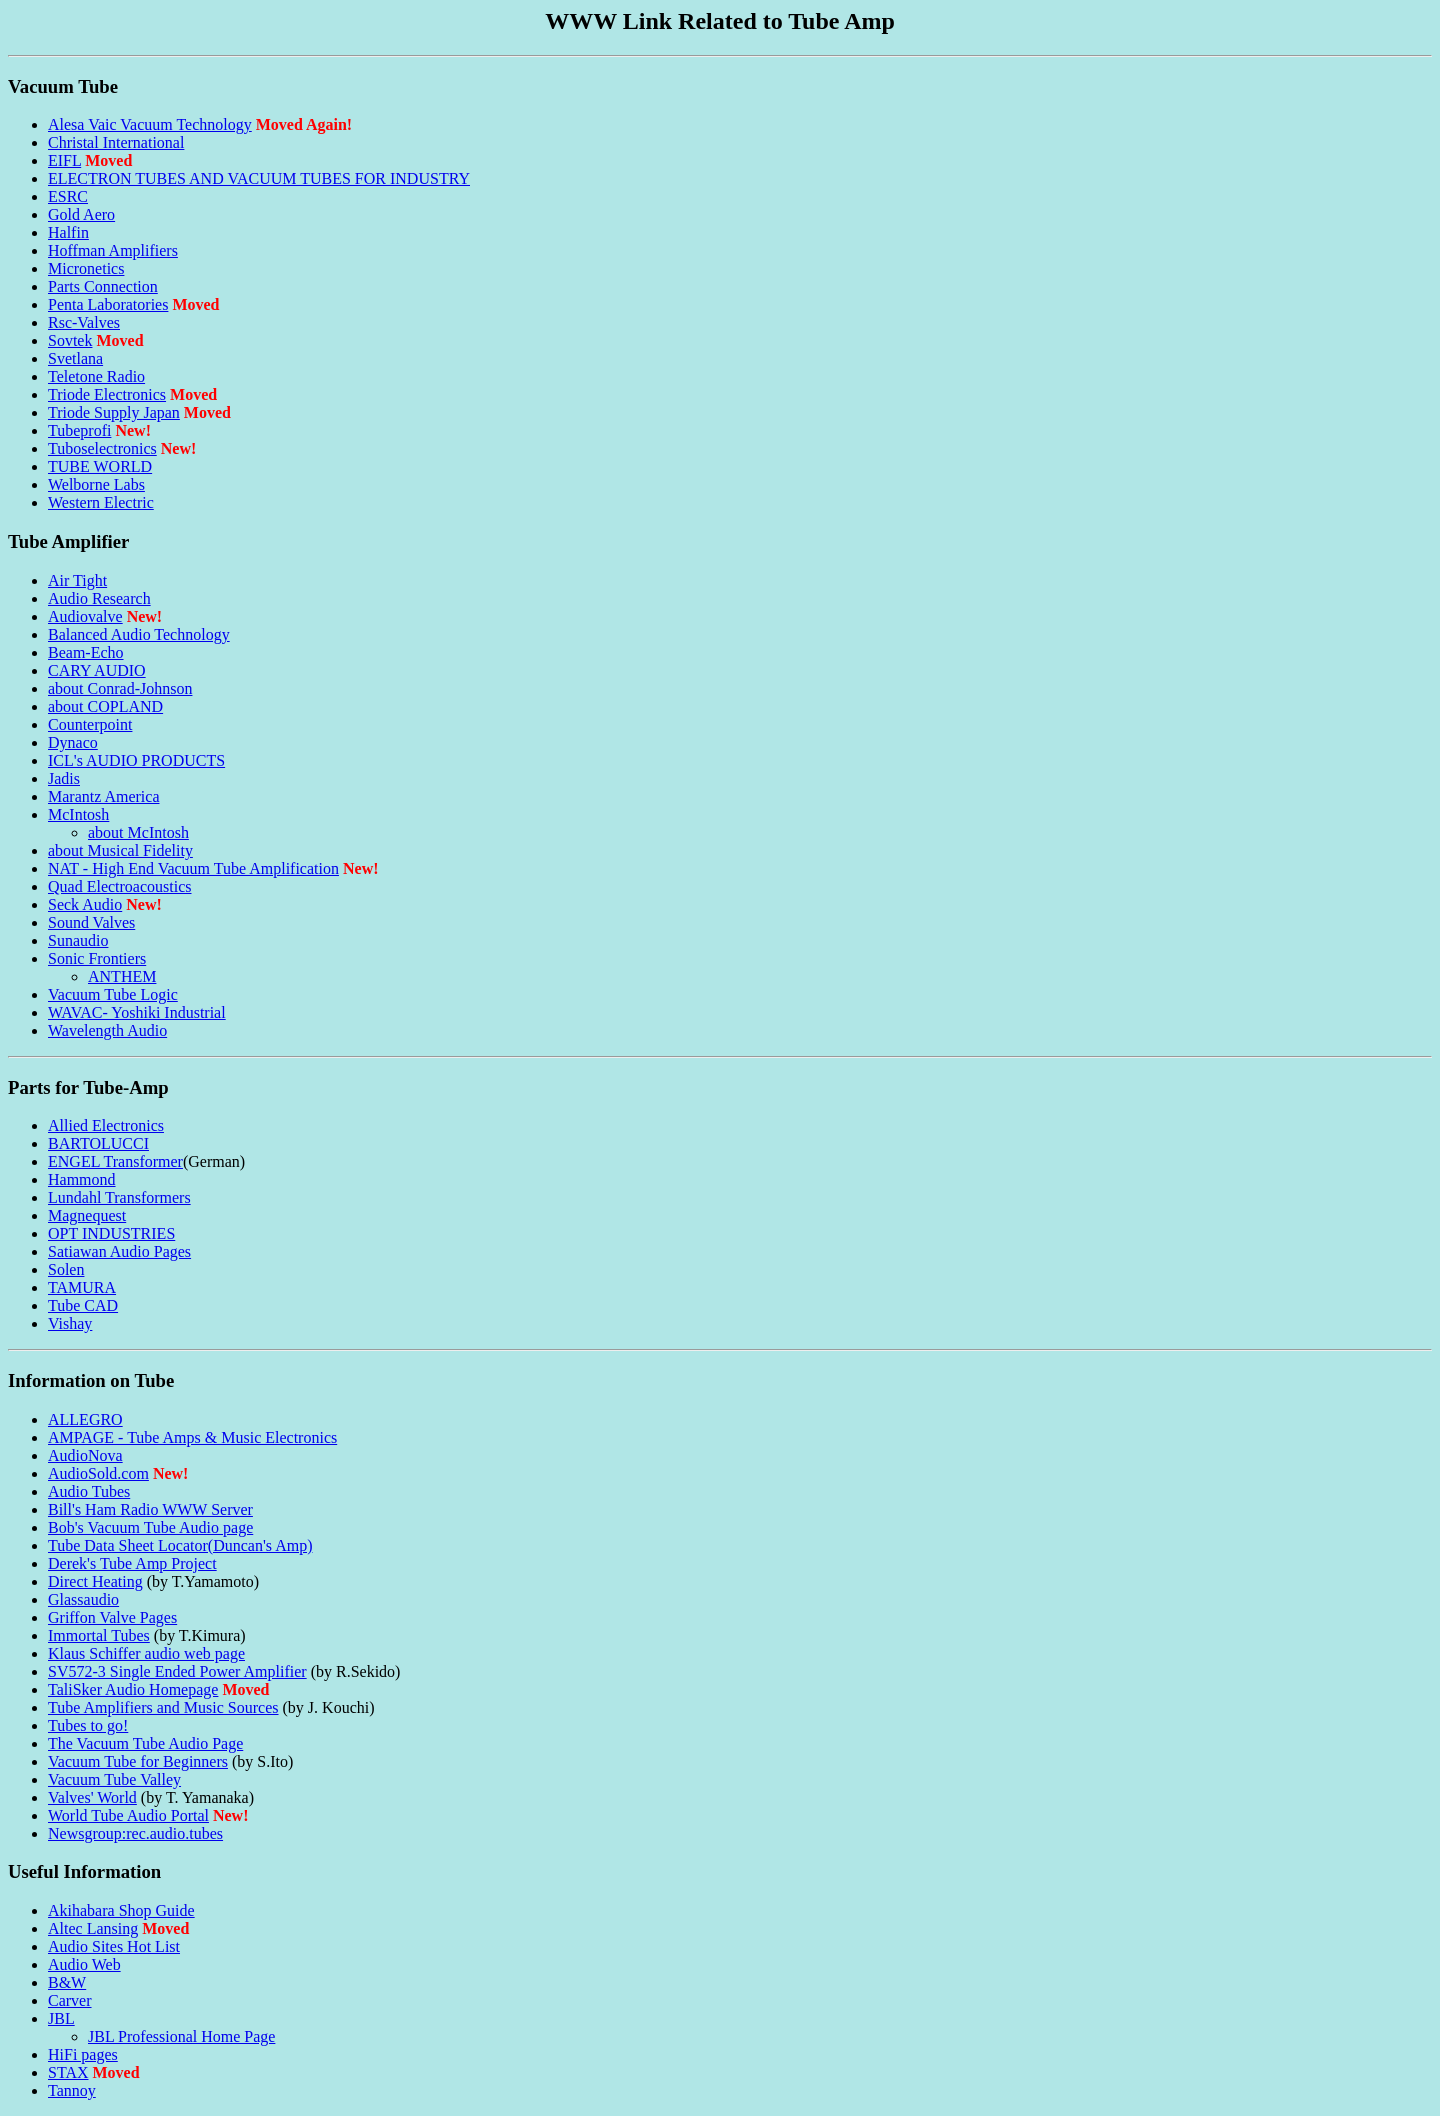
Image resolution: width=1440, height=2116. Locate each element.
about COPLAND (105, 706)
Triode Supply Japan (114, 412)
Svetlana (75, 358)
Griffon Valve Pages (112, 1617)
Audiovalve (85, 616)
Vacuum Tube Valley (114, 1779)
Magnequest (87, 1215)
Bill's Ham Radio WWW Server (150, 1509)
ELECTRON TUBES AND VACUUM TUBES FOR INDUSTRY (259, 178)
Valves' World (92, 1797)
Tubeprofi (79, 430)
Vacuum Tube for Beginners (138, 1761)
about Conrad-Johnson (120, 688)
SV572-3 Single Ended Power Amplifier (177, 1671)
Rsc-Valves (84, 322)
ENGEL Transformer (115, 1161)
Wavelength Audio (107, 1030)
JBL (61, 2018)
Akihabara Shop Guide (121, 1910)
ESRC (68, 196)
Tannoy (72, 2090)
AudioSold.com (98, 1473)
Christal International (116, 142)
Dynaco (73, 742)
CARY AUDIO (97, 670)
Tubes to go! (88, 1725)
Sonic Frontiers (97, 958)
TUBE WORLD (100, 466)
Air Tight (77, 580)
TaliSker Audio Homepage (133, 1689)
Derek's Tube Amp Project (132, 1563)
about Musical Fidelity (120, 850)
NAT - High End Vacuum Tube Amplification (193, 868)
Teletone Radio (96, 376)
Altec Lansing (93, 1928)
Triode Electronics (107, 394)
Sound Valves (91, 922)
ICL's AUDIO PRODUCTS (136, 760)
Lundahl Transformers (119, 1197)
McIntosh (78, 814)
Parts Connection (103, 286)
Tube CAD (83, 1305)
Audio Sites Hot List (114, 1946)
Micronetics (86, 268)
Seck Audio (85, 904)
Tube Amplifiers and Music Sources (163, 1707)
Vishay (70, 1323)
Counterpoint (90, 724)
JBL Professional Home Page (181, 2036)
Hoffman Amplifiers (113, 250)
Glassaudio (83, 1599)
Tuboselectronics (102, 448)
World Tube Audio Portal (128, 1815)
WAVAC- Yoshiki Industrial (137, 1012)
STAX (68, 2072)
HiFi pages (83, 2054)
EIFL (64, 160)
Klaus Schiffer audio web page (146, 1653)
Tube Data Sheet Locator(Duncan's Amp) (180, 1545)
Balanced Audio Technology (139, 634)
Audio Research (99, 598)
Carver (70, 2000)
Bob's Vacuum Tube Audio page (150, 1527)
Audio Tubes (89, 1491)
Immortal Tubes (99, 1635)
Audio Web (84, 1964)
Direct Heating (95, 1581)
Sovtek (70, 340)
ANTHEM (122, 976)
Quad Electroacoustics (120, 886)
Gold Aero (81, 214)
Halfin (68, 232)
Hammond (82, 1179)
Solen (66, 1269)
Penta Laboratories (108, 304)
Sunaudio (78, 940)
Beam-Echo (86, 652)
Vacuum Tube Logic (113, 994)
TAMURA (82, 1287)
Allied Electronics (106, 1125)
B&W (67, 1982)
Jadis (64, 778)
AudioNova (85, 1455)
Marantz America (104, 796)
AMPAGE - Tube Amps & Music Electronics (192, 1437)
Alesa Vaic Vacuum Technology (150, 124)
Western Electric (101, 502)
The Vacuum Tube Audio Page (145, 1743)
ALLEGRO (85, 1419)
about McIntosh (138, 832)
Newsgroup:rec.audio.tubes (135, 1833)
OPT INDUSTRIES (111, 1233)
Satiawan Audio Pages (119, 1251)
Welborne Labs (96, 484)
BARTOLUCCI (98, 1143)
